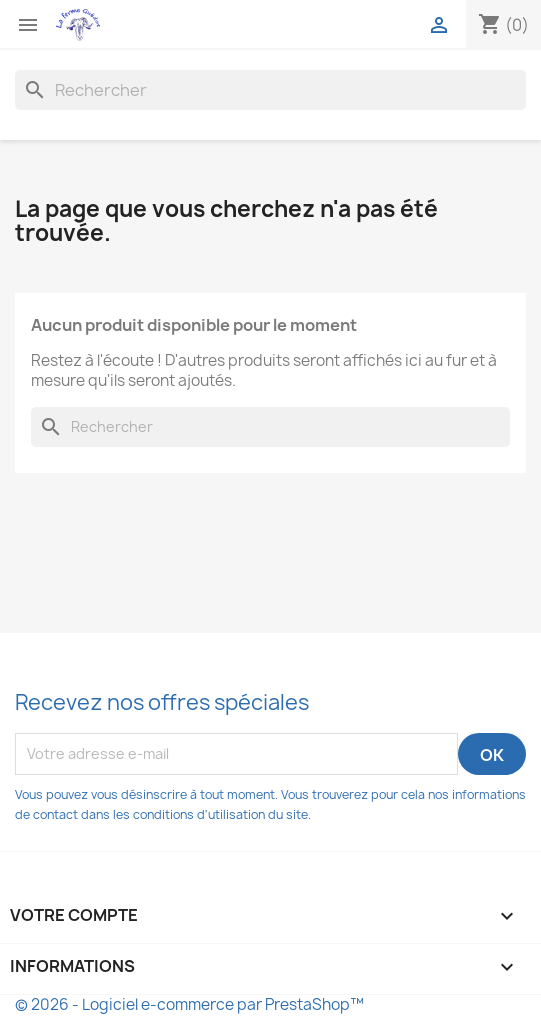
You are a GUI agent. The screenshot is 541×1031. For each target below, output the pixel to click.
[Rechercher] (270, 90)
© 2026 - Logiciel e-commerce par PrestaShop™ (189, 1004)
